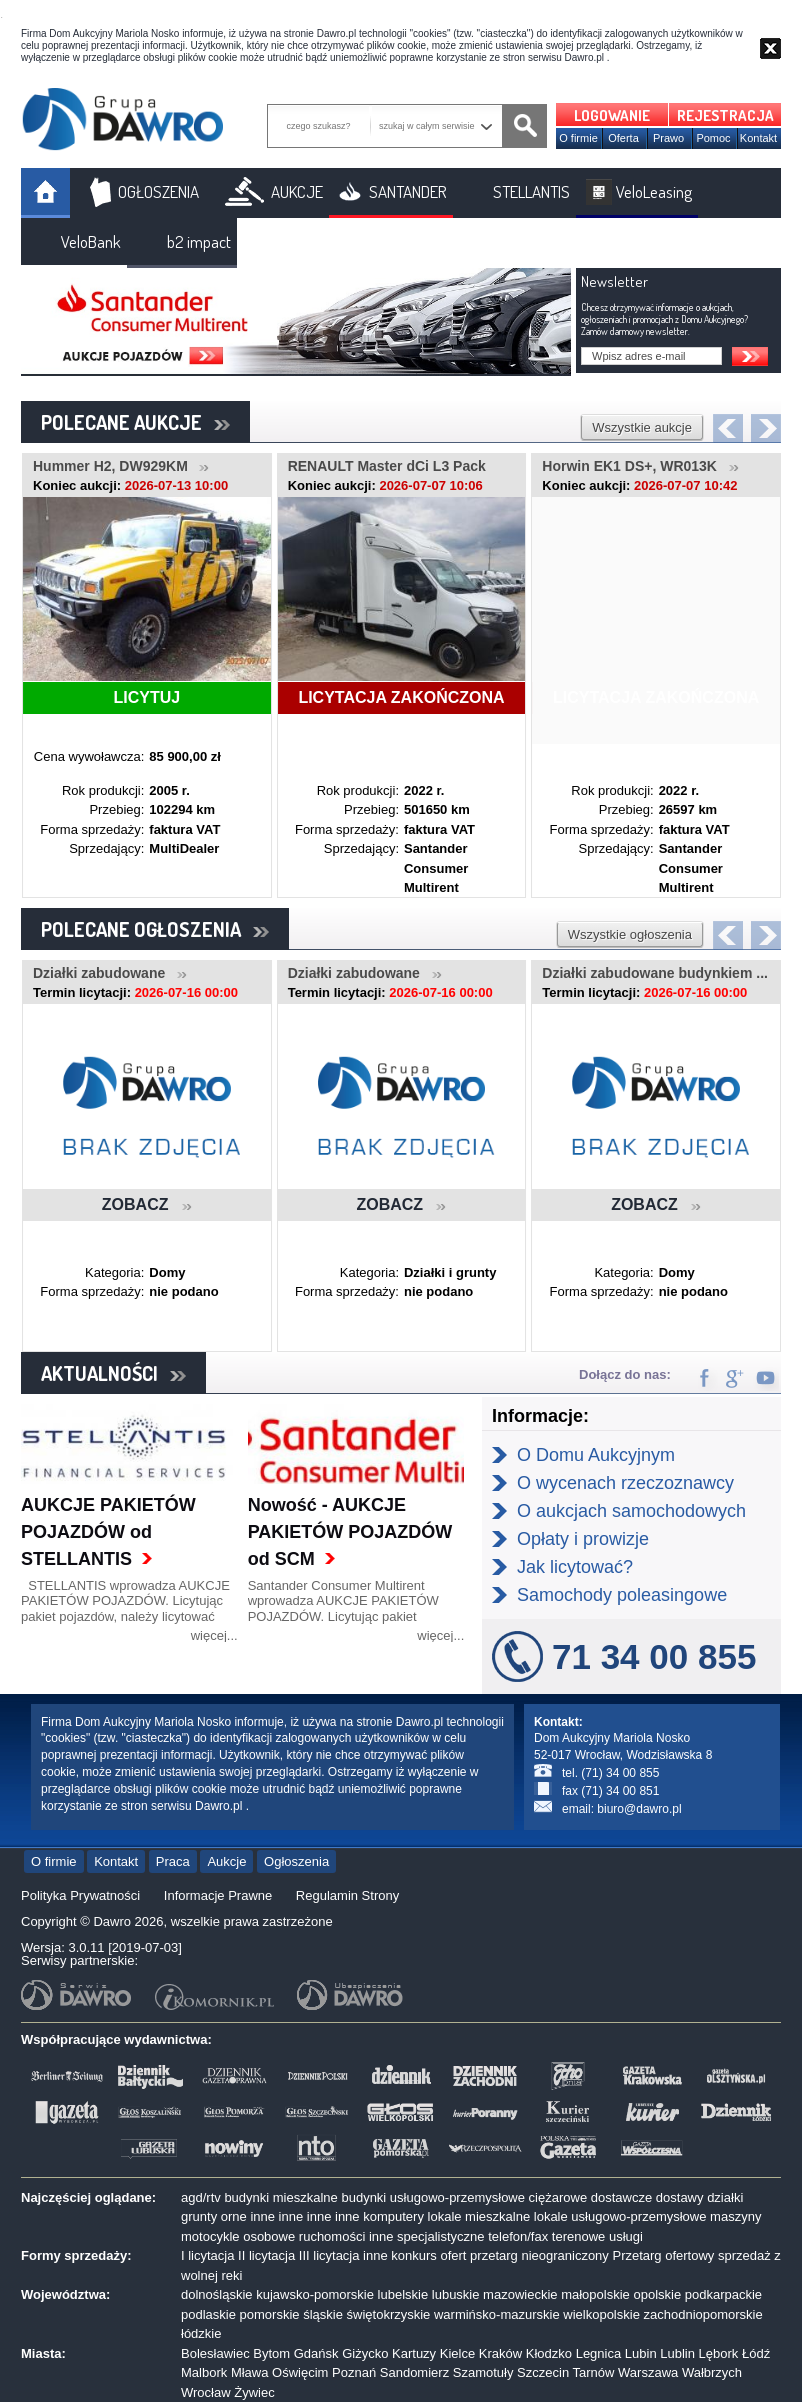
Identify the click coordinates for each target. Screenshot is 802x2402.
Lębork (719, 2353)
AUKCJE (297, 191)
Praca (173, 1861)
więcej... (214, 1635)
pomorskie (270, 2314)
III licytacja (329, 2255)
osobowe (269, 2236)
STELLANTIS (531, 191)
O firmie (578, 138)
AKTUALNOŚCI (113, 1373)
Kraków (500, 2353)
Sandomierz (414, 2372)
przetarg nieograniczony (539, 2255)
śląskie (323, 2314)
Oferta (623, 138)
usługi (626, 2236)
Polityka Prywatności (80, 1895)
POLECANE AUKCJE (135, 422)
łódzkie (201, 2333)
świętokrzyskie (389, 2314)
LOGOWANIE (612, 115)
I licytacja (207, 2255)
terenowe (578, 2236)
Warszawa (648, 2372)
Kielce (457, 2353)
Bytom (271, 2353)
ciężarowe (558, 2197)
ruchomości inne (346, 2236)
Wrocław (206, 2392)
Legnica (599, 2353)
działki (725, 2197)
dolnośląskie (217, 2294)
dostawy (680, 2197)
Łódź (756, 2353)
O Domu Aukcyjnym (596, 1455)
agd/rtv (201, 2197)
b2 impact (199, 241)
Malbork (204, 2372)
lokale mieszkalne (479, 2216)
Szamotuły (483, 2372)
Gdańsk (316, 2353)
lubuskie (456, 2294)
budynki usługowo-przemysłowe (433, 2197)
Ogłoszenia (296, 1861)
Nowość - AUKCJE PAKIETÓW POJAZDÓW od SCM (350, 1532)
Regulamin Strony (347, 1895)
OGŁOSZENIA (158, 191)
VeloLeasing (654, 191)
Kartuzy (414, 2353)
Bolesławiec (215, 2353)
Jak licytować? (575, 1567)
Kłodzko (549, 2353)
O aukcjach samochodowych (631, 1511)
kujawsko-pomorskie (315, 2294)
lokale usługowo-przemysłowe (620, 2216)
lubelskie (403, 2294)
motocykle (210, 2236)
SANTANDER (408, 191)
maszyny (735, 2216)
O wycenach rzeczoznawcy (625, 1483)
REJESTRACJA (725, 115)
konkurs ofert (428, 2255)
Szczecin (543, 2372)
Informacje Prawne (218, 1895)
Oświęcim (300, 2372)
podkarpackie (723, 2294)
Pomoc (713, 138)
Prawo (668, 138)
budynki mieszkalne (280, 2197)
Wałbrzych (712, 2372)
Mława (250, 2372)
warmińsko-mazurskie (497, 2314)
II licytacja (266, 2255)
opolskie (657, 2294)
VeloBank (91, 241)
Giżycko (365, 2353)
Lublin (677, 2353)
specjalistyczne (440, 2236)
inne (262, 2216)
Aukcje (226, 1861)
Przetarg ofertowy (663, 2255)
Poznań (354, 2372)
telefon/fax (518, 2236)
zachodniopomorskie (703, 2314)
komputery (393, 2216)
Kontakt (758, 138)
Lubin (641, 2353)
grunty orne (214, 2216)
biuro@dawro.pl (639, 1809)
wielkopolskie (601, 2314)
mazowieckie (520, 2294)
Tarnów (594, 2372)
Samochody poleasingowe (622, 1595)
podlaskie (208, 2314)
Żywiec (254, 2392)
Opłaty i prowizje (583, 1539)
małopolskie (595, 2294)
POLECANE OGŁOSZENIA (155, 929)
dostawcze (621, 2197)
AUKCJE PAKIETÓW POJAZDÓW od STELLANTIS (108, 1532)
